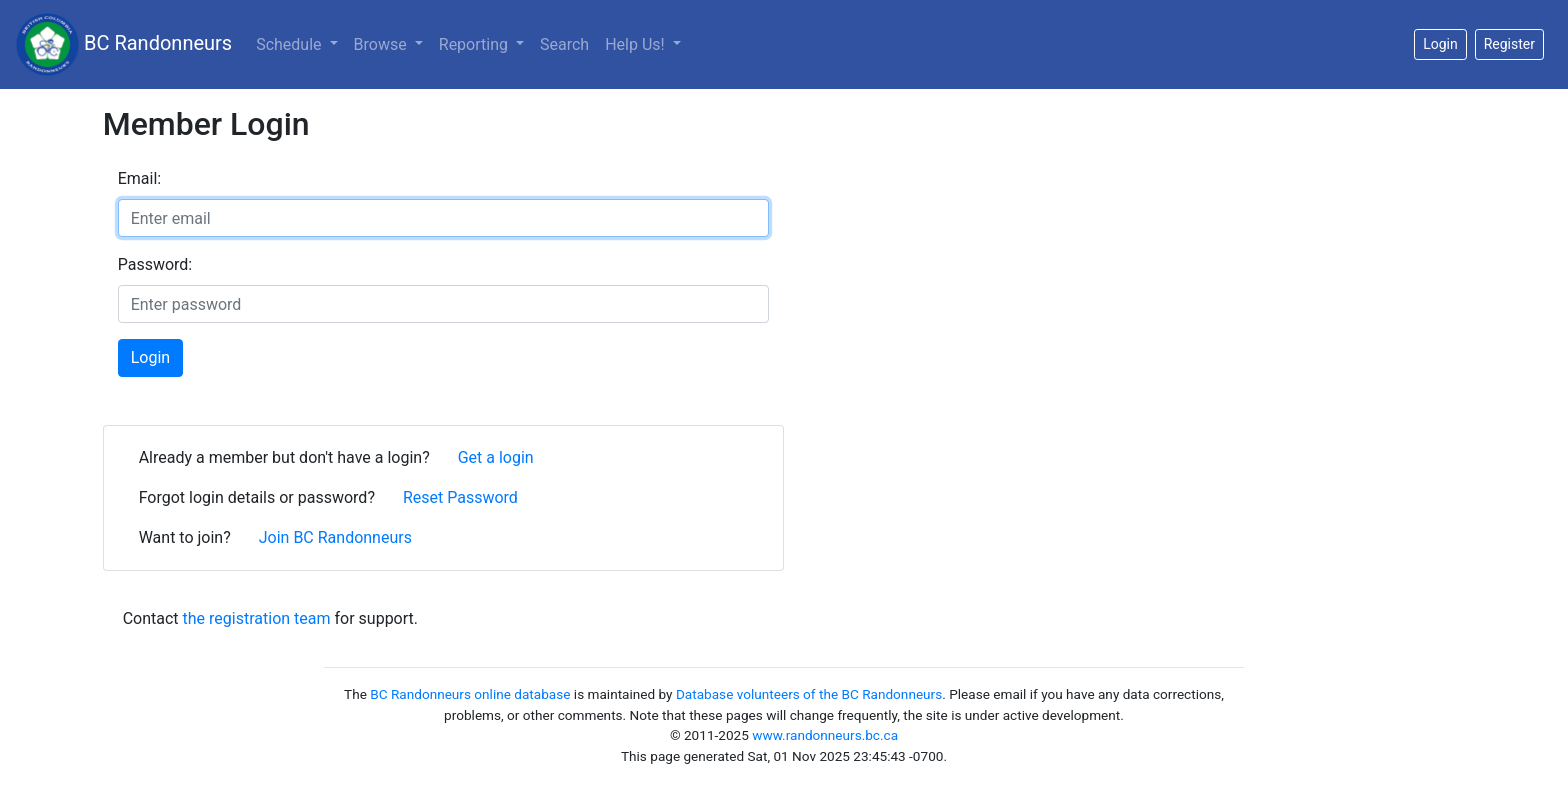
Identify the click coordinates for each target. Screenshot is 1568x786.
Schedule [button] (290, 44)
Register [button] (1509, 44)
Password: (155, 264)
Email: (139, 178)
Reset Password (460, 497)
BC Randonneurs (124, 44)
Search (564, 44)
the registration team (257, 618)
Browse (382, 44)
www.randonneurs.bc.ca (825, 735)
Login (150, 357)
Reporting (475, 44)
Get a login (496, 457)
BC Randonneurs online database (470, 694)
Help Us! (636, 44)
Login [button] (1440, 44)
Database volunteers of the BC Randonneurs (809, 694)
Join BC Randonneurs (335, 537)
